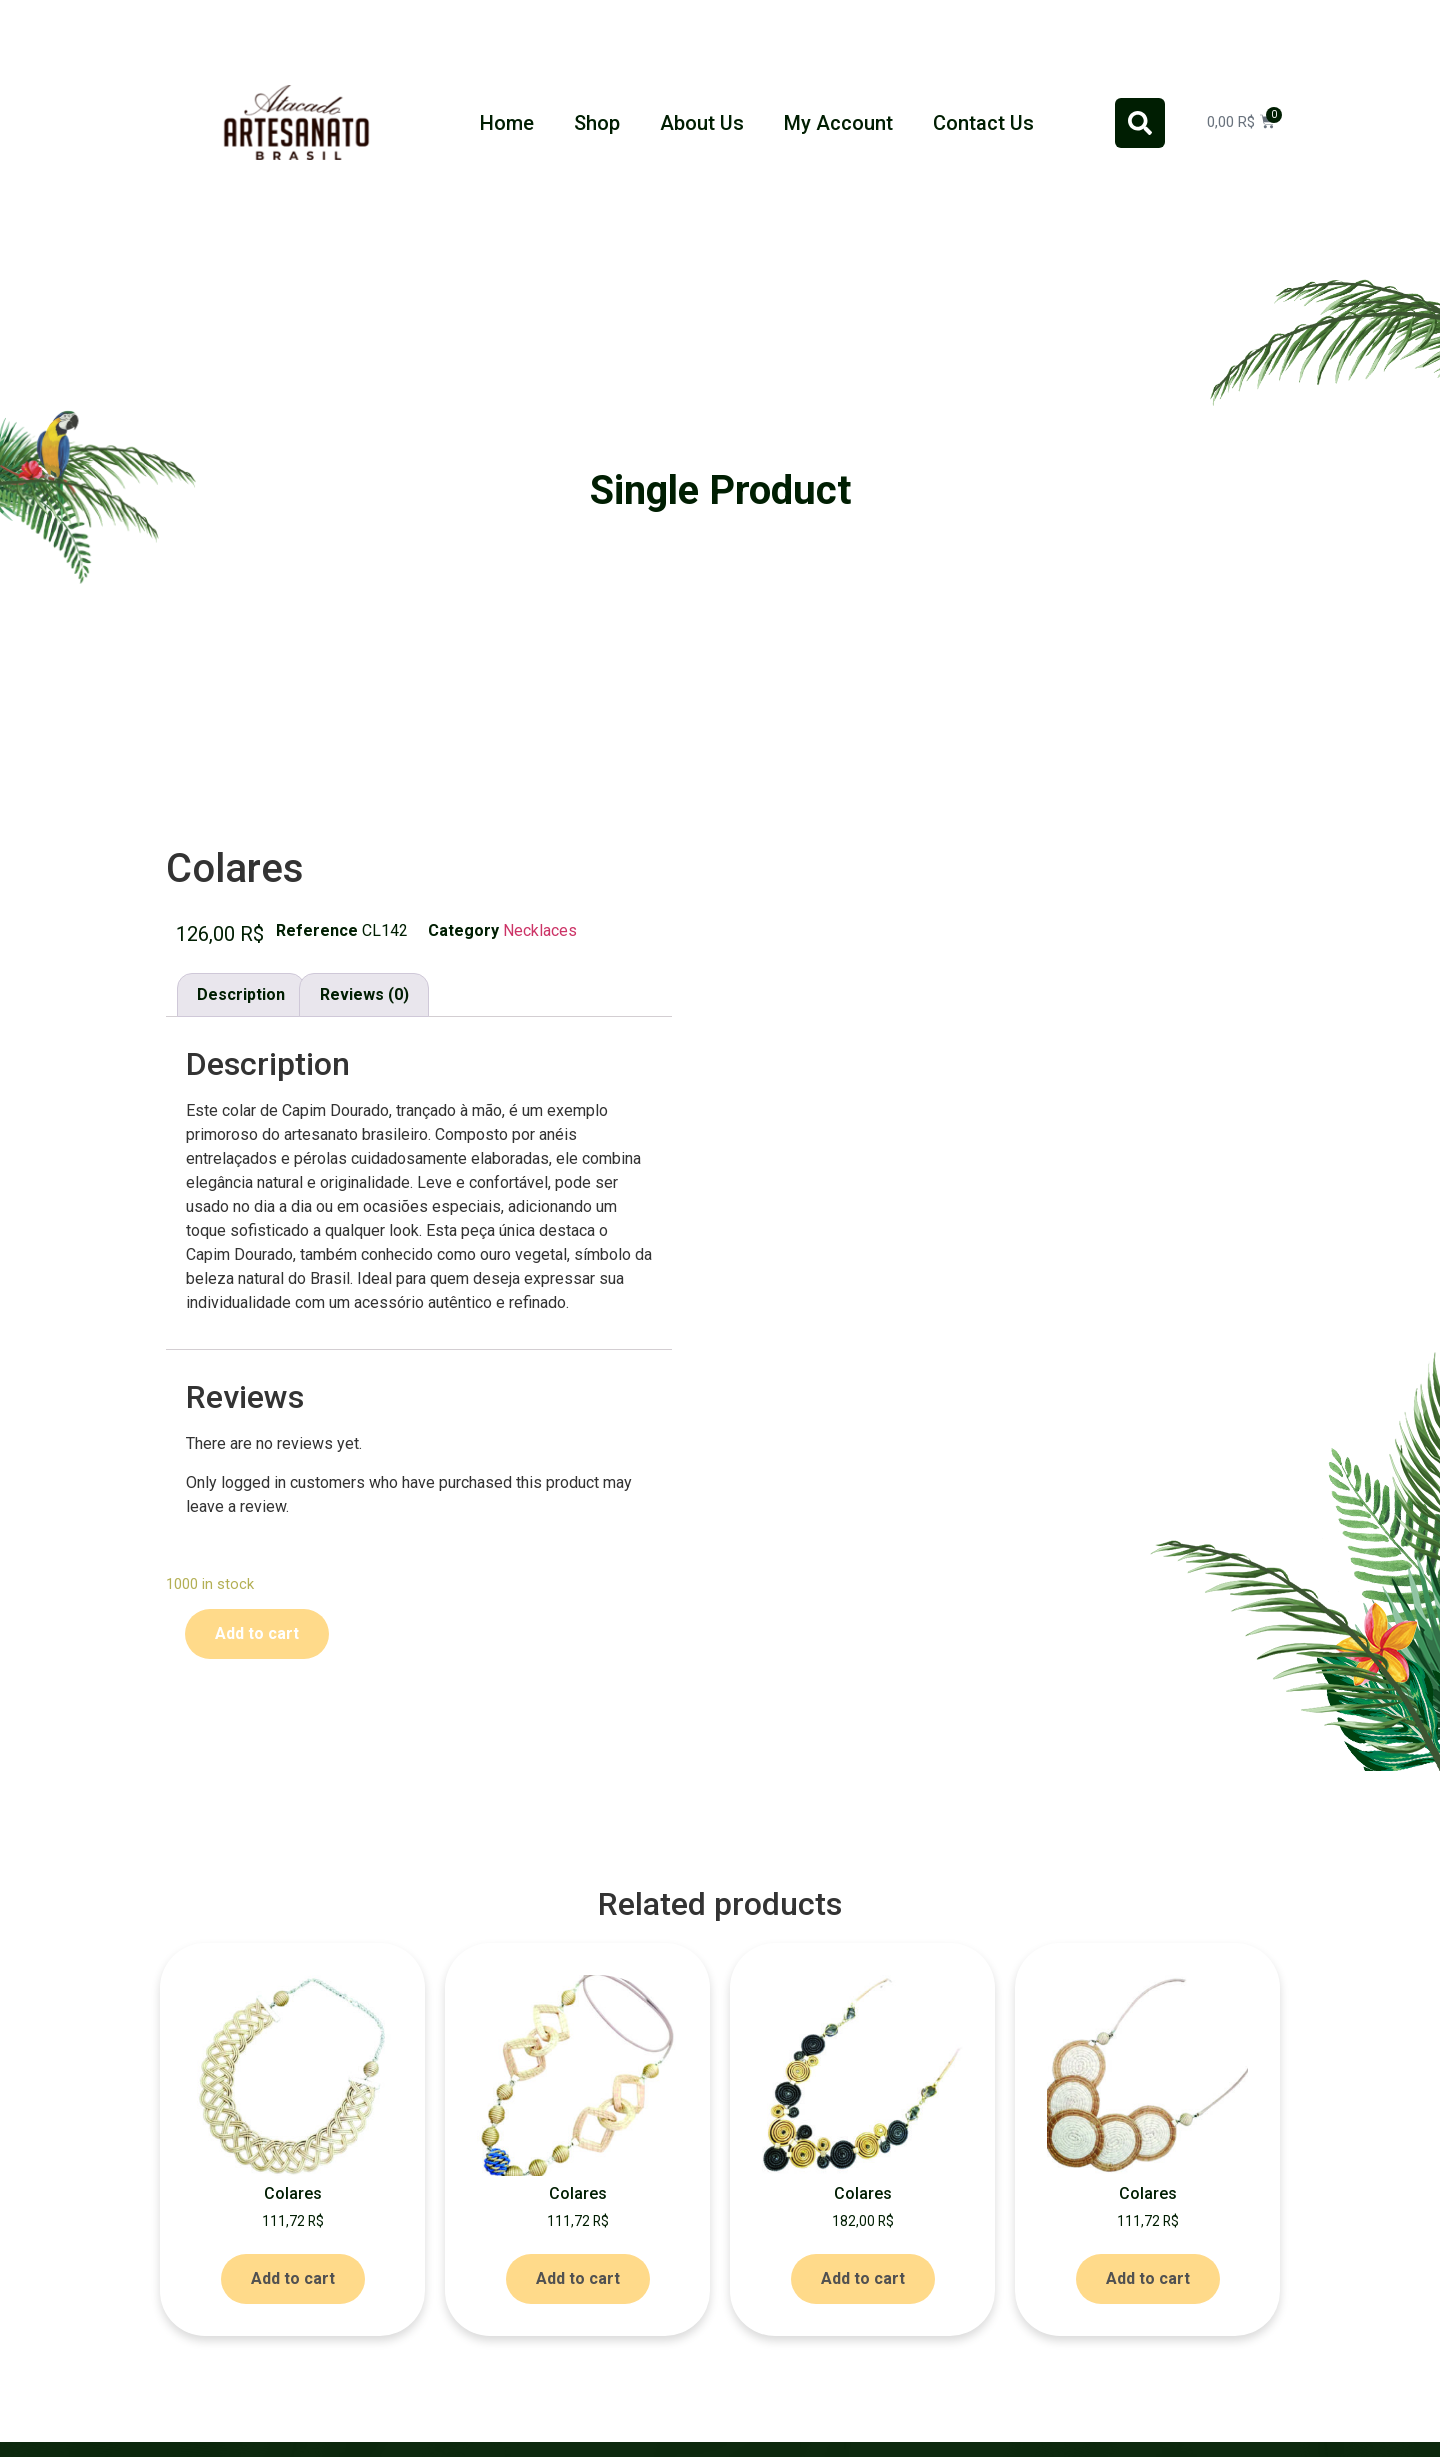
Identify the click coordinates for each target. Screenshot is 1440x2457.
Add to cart (257, 1633)
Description (241, 994)
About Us (702, 123)
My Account (838, 123)
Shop (597, 123)
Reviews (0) (364, 994)
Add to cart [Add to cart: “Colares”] (293, 2278)
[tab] (241, 995)
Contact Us (983, 123)
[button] (1140, 123)
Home (507, 123)
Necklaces (540, 930)
